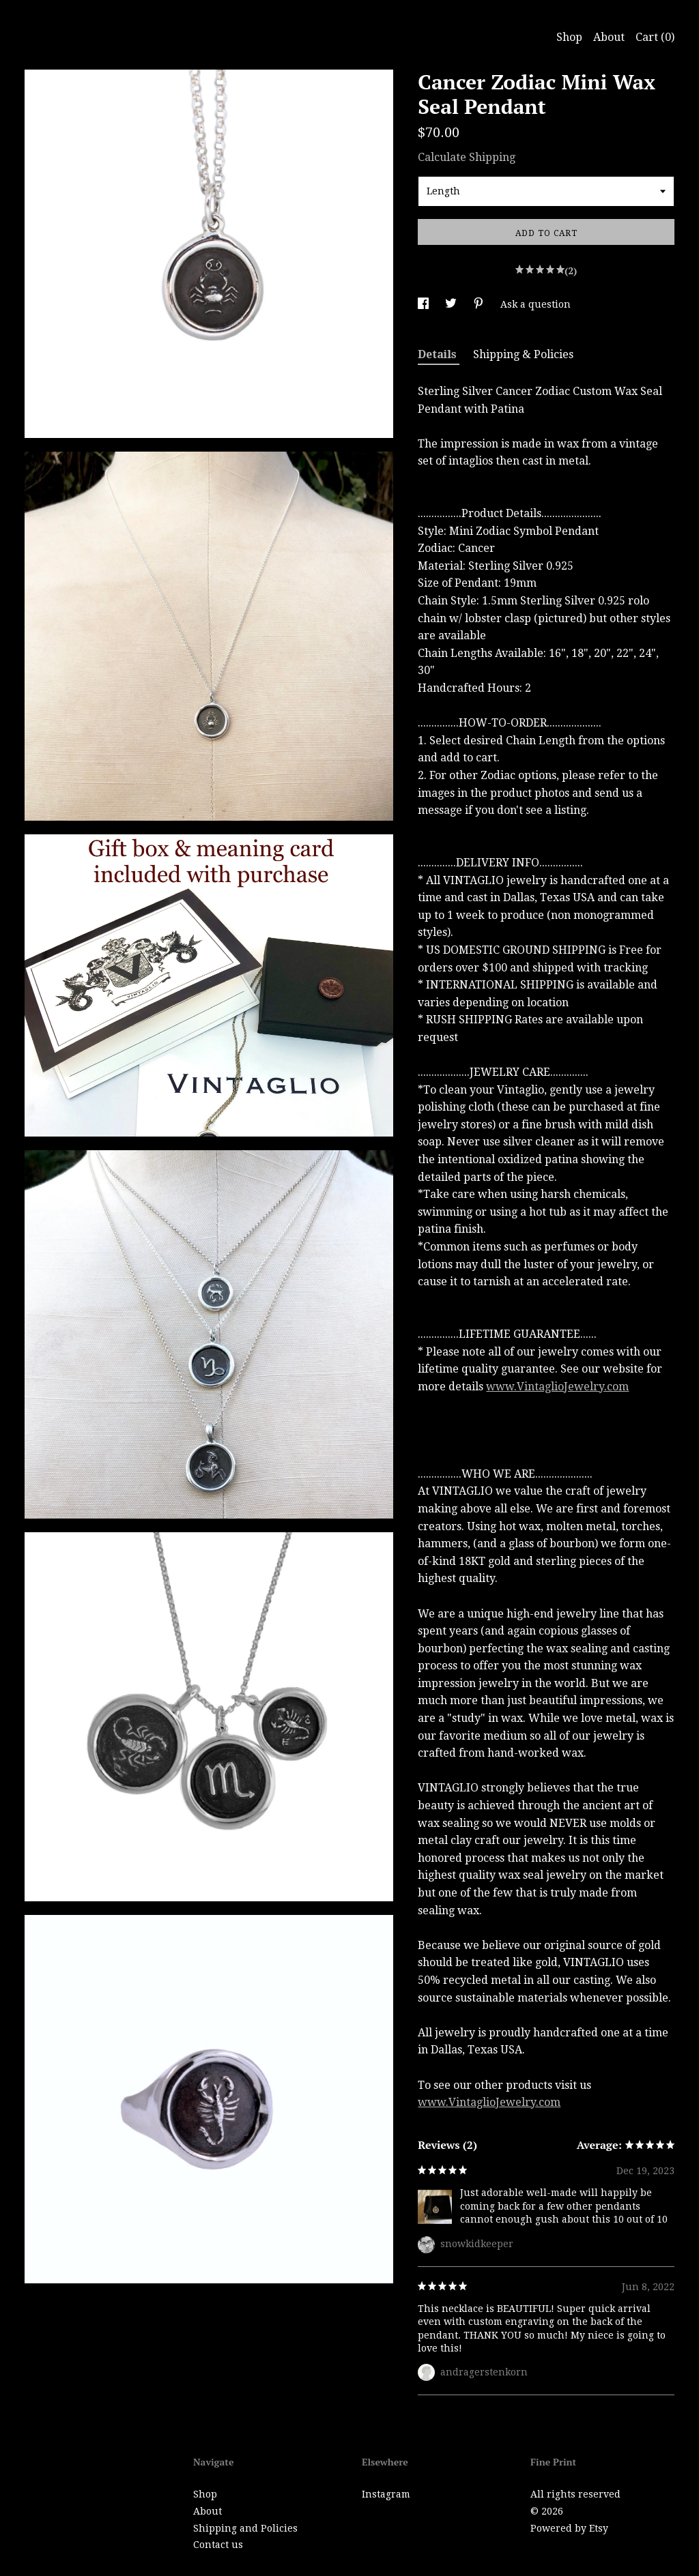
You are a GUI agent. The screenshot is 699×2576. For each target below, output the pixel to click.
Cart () (655, 37)
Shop (569, 37)
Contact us (218, 2544)
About (609, 37)
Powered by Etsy (569, 2528)
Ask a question (535, 304)
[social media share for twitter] (452, 304)
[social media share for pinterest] (480, 304)
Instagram (386, 2494)
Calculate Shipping (466, 157)
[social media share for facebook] (424, 304)
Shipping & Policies (523, 354)
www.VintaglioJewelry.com (557, 1386)
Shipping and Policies (245, 2528)
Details (438, 354)
